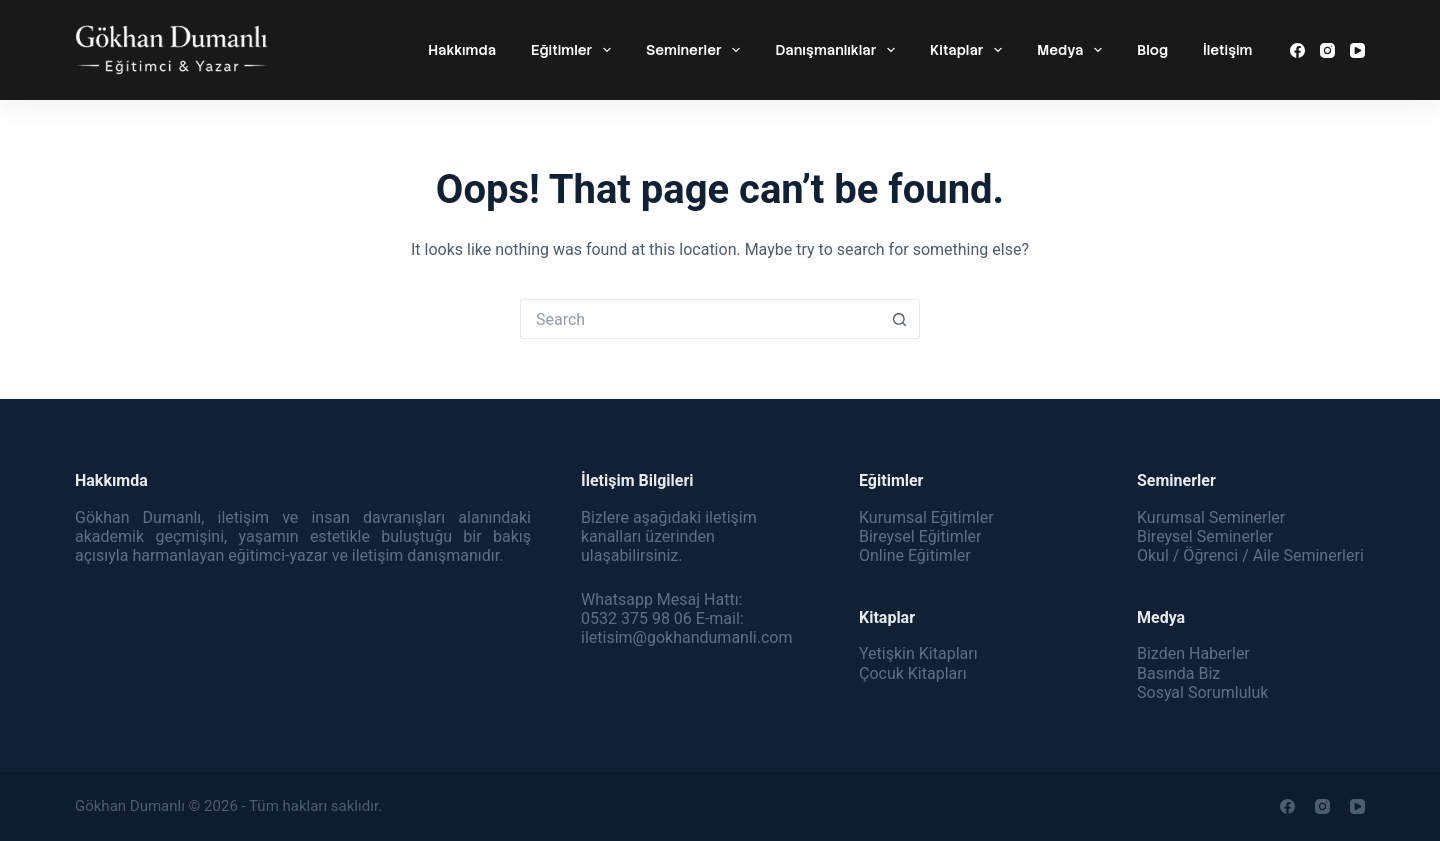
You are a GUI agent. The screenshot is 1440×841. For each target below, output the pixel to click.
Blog (1152, 50)
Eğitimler (575, 50)
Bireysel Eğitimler (920, 536)
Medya (1073, 50)
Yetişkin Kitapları (918, 653)
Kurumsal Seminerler (1211, 517)
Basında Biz (1178, 673)
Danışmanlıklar (839, 50)
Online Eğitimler (915, 555)
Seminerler (697, 50)
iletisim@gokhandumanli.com (686, 637)
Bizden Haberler (1193, 653)
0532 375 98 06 (636, 618)
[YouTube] (1357, 50)
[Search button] (900, 319)
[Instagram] (1327, 50)
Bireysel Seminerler (1205, 536)
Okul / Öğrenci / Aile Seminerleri (1250, 555)
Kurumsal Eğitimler (926, 517)
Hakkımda (462, 50)
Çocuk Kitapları (913, 673)
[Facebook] (1297, 50)
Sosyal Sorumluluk (1202, 692)
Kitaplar (970, 50)
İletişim (1227, 50)
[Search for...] (700, 319)
